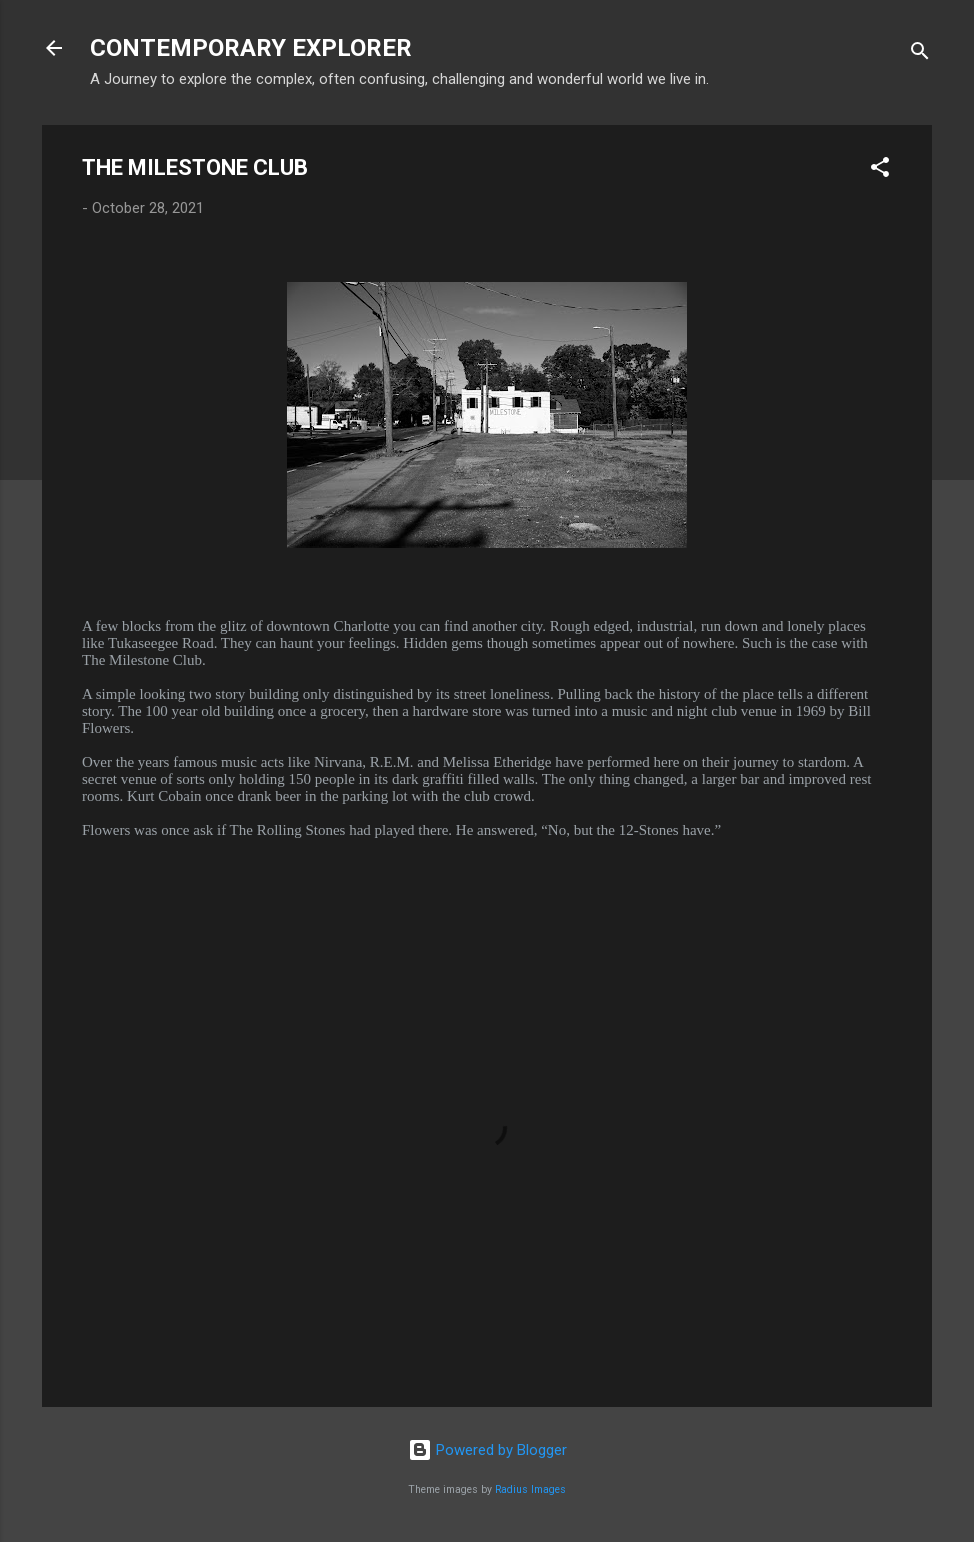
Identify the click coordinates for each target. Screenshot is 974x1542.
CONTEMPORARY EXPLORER (251, 48)
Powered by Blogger (487, 1450)
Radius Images (530, 1489)
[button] (880, 170)
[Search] (920, 54)
